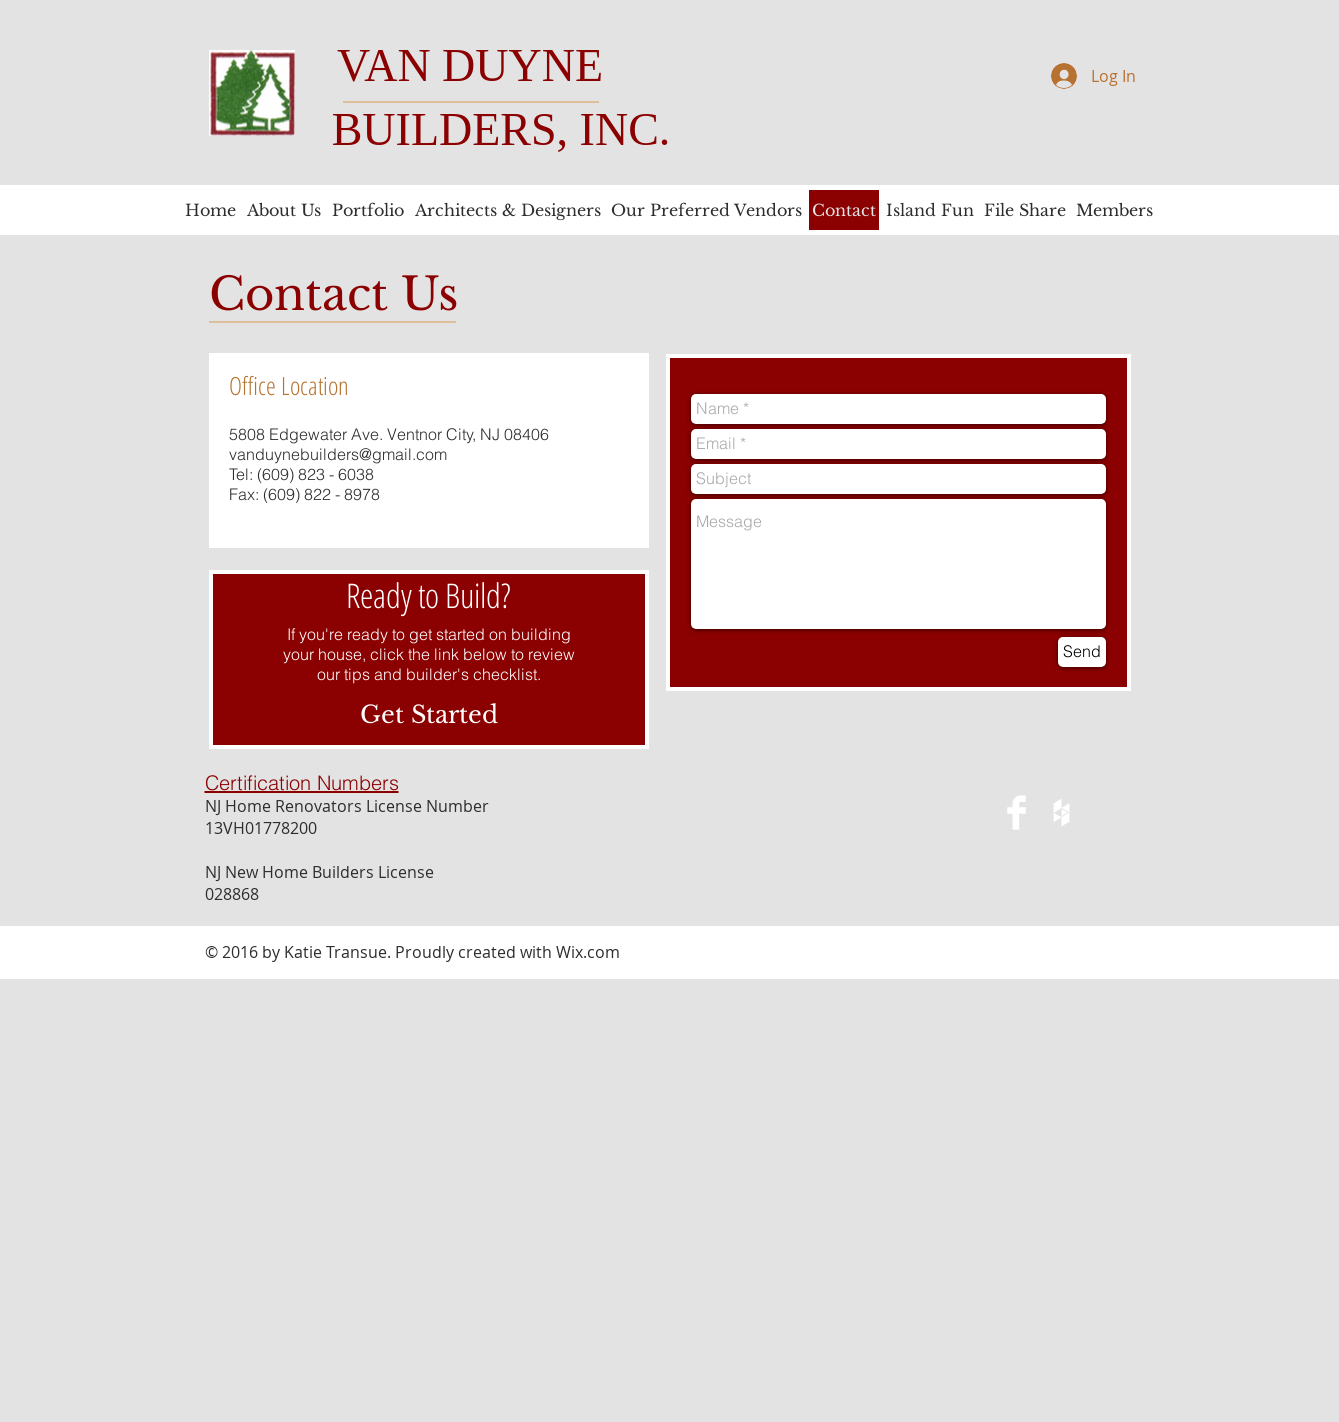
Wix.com (588, 952)
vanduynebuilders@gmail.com (338, 454)
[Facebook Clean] (1016, 812)
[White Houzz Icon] (1061, 812)
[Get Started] (429, 715)
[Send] (1082, 652)
